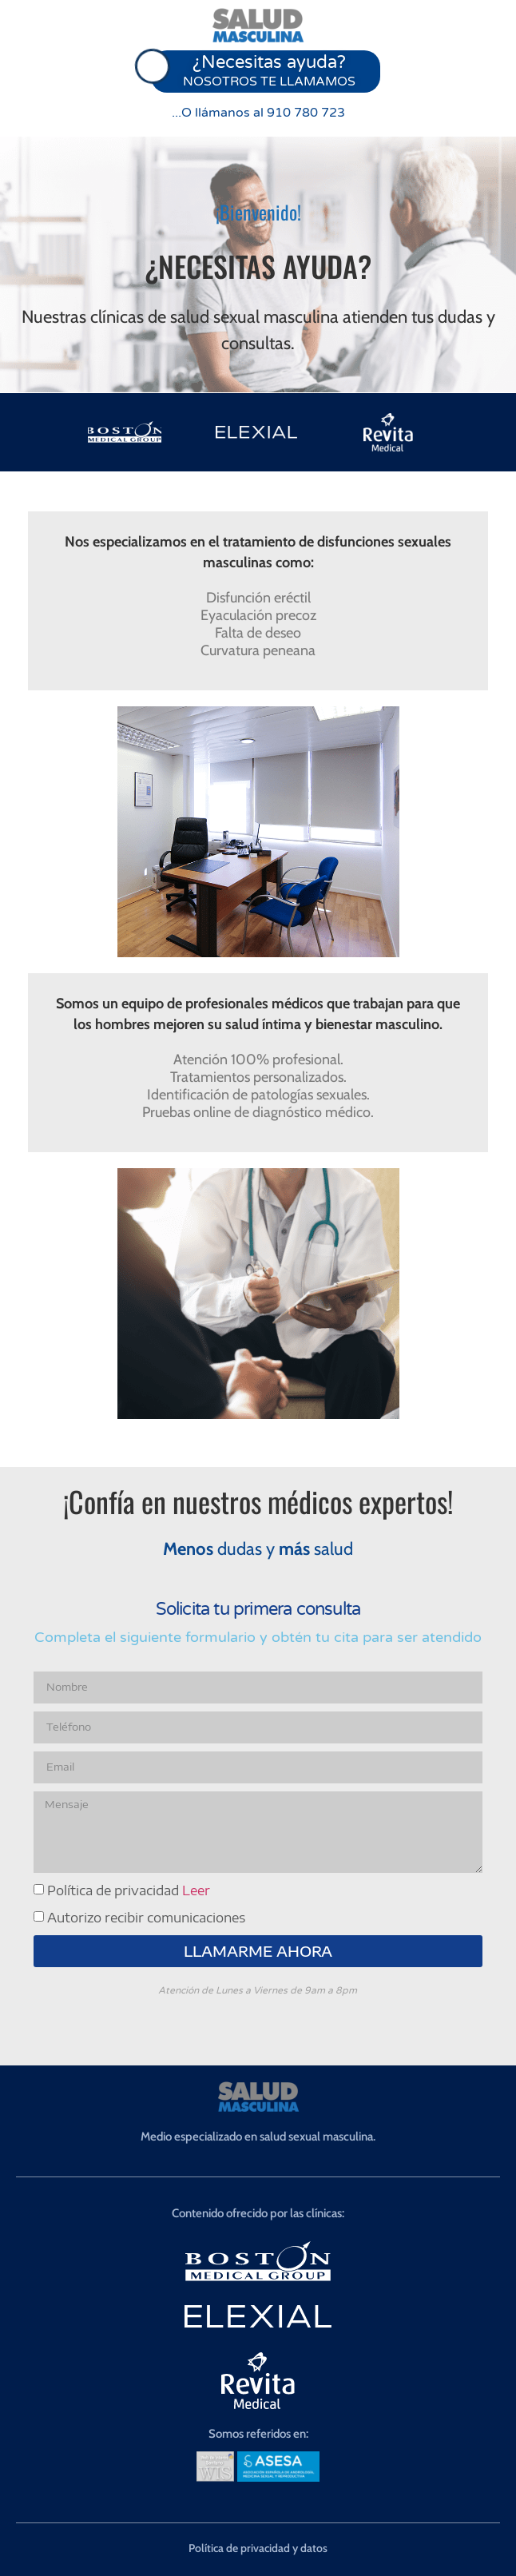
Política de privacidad (128, 1890)
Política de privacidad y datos (258, 2548)
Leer (196, 1890)
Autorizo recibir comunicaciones (146, 1918)
